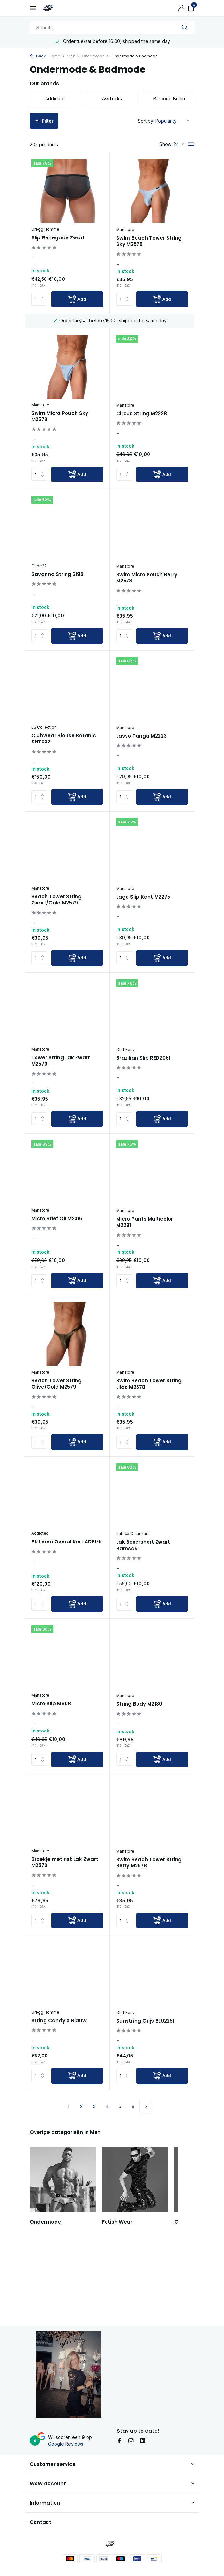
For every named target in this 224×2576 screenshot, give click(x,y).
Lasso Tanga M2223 (141, 753)
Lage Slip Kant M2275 (143, 922)
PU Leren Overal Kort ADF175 (66, 1597)
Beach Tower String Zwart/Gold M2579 (56, 924)
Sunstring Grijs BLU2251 (145, 2098)
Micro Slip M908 (51, 1766)
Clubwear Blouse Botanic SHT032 (63, 756)
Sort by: (146, 121)
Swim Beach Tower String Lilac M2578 (149, 1431)
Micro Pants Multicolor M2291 (144, 1262)
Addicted (40, 1588)
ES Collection (43, 744)
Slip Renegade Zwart (58, 238)
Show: (165, 144)
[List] (191, 144)
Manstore (125, 229)
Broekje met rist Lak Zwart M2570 (64, 1932)
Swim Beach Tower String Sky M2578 (149, 241)
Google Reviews (65, 2448)
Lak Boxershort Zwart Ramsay (143, 1600)
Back (38, 56)
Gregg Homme (45, 229)
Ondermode (95, 56)
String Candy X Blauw (59, 2098)
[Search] (112, 27)
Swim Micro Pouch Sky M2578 (59, 416)
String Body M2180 (139, 1766)
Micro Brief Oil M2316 (56, 1258)
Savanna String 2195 (57, 584)
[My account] (181, 8)
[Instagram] (131, 2445)
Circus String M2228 (141, 421)
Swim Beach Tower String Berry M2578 (149, 1932)
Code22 (38, 575)
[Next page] (145, 2184)
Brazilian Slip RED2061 (143, 1090)
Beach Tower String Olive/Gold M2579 (56, 1423)
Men (73, 56)
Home (57, 56)
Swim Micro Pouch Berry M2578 (146, 587)
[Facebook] (119, 2445)
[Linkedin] (142, 2445)
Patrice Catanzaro (133, 1588)
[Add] (77, 299)
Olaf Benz (125, 1081)
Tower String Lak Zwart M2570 (60, 1093)
